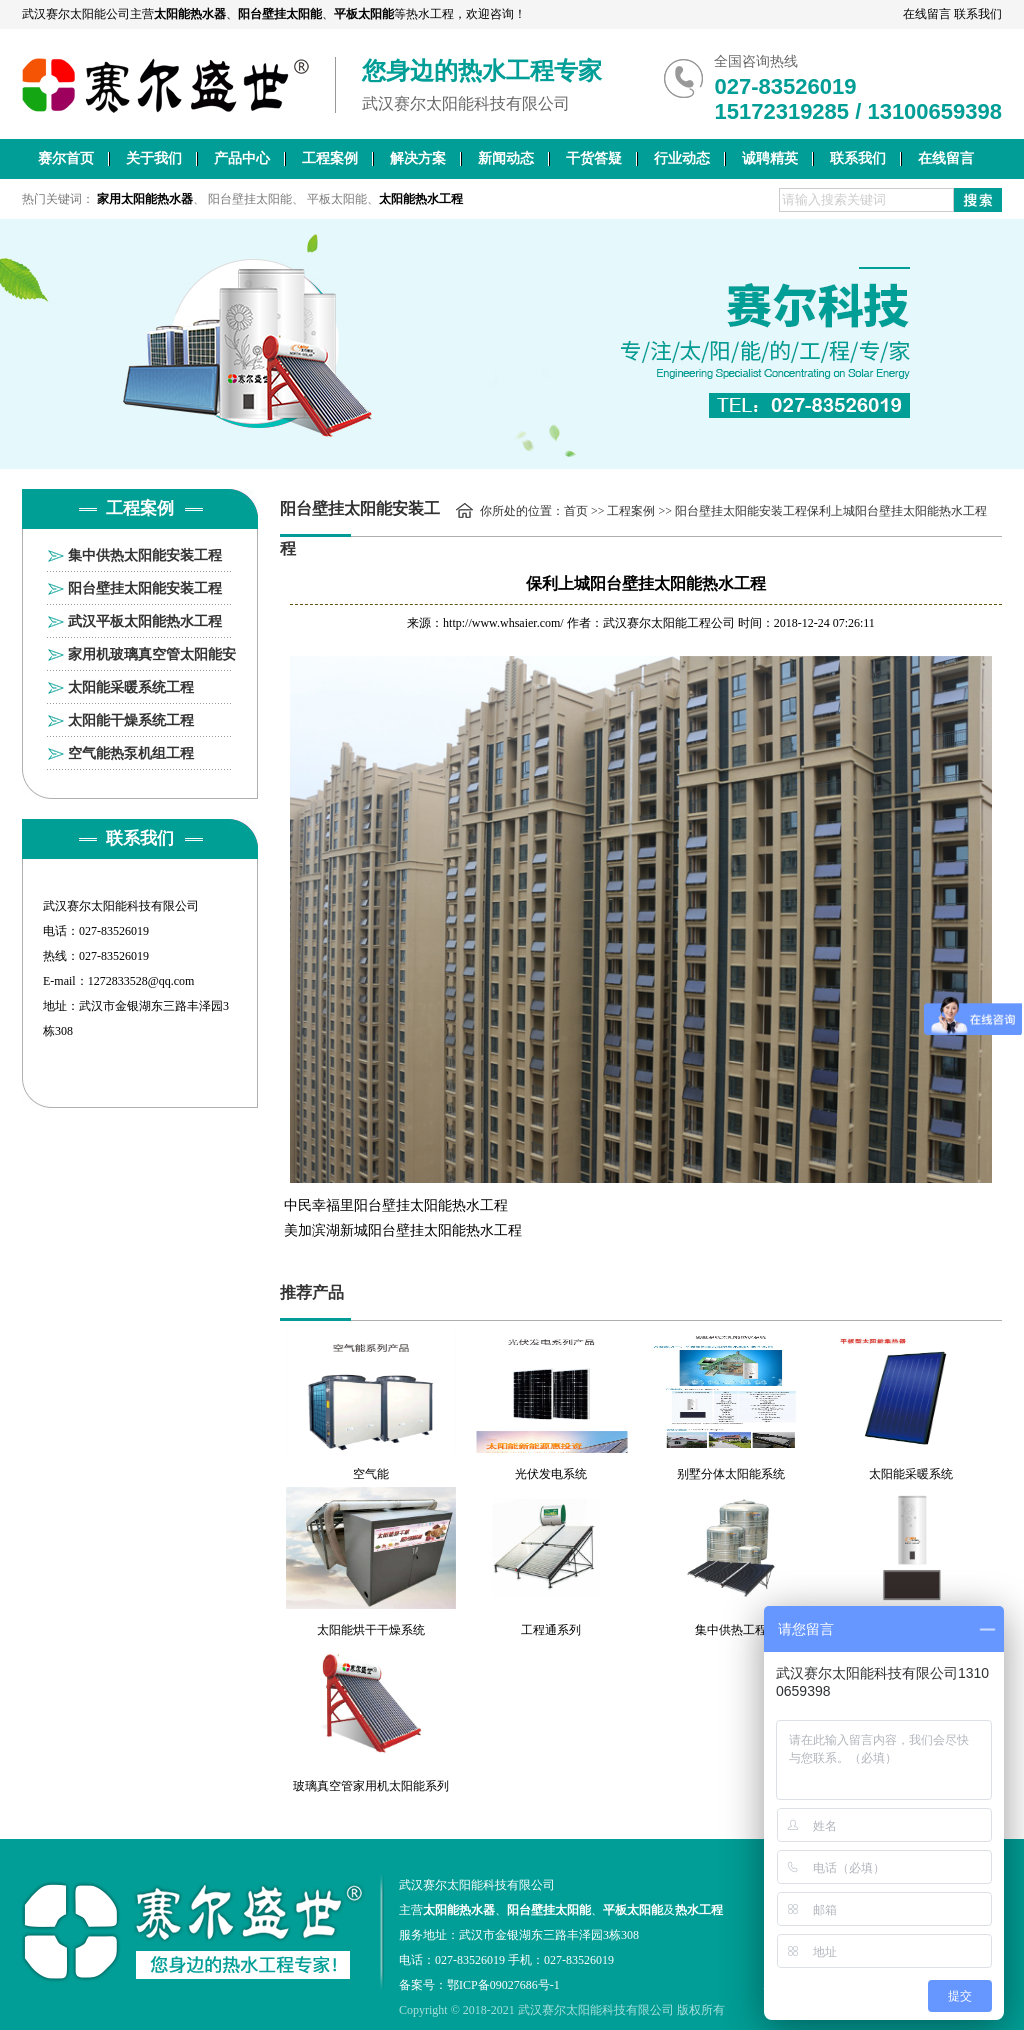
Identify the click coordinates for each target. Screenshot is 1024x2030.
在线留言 (927, 14)
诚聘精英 (770, 158)
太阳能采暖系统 (911, 1474)
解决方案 (418, 158)
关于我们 (154, 158)
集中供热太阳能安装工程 (145, 555)
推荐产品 (312, 1292)
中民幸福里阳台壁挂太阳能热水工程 (396, 1205)
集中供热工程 (731, 1630)
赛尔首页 (66, 158)
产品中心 (242, 158)
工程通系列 (551, 1630)
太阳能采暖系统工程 (131, 687)
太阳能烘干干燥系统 (371, 1630)
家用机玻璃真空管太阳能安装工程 (152, 659)
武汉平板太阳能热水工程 (145, 621)
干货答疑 (594, 158)
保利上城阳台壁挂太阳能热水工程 (897, 511)
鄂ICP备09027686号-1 (503, 1985)
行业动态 (682, 158)
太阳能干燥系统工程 (131, 720)
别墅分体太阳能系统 (731, 1474)
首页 (576, 511)
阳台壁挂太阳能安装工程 (145, 588)
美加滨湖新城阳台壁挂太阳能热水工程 (403, 1230)
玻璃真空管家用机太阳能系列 (371, 1786)
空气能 (371, 1474)
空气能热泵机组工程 (131, 753)
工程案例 (330, 158)
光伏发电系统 (551, 1474)
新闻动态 (506, 158)
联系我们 (978, 14)
